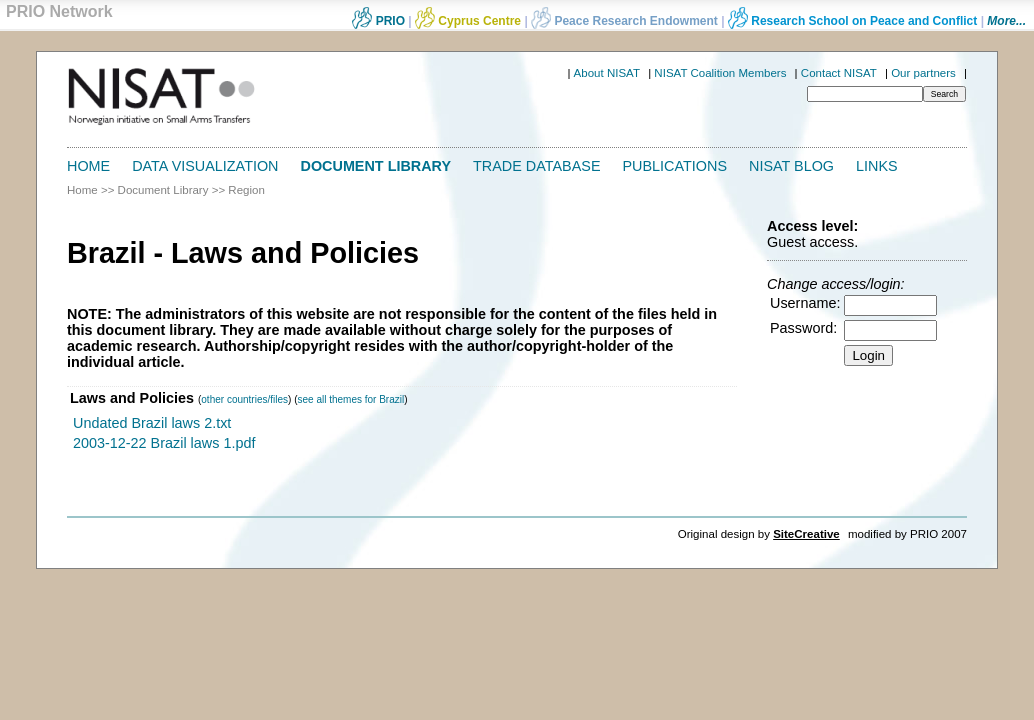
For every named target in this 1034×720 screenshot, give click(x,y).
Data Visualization (205, 166)
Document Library (376, 166)
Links (877, 166)
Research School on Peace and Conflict (852, 21)
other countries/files (244, 399)
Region (246, 190)
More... (1006, 21)
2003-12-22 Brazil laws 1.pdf (164, 443)
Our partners (923, 73)
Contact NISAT (839, 73)
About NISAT (607, 73)
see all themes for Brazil (350, 399)
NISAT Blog (791, 166)
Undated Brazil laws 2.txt (152, 423)
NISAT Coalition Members (720, 73)
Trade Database (536, 166)
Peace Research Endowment (626, 21)
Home (88, 166)
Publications (675, 166)
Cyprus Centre (468, 21)
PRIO (378, 21)
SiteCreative (806, 534)
